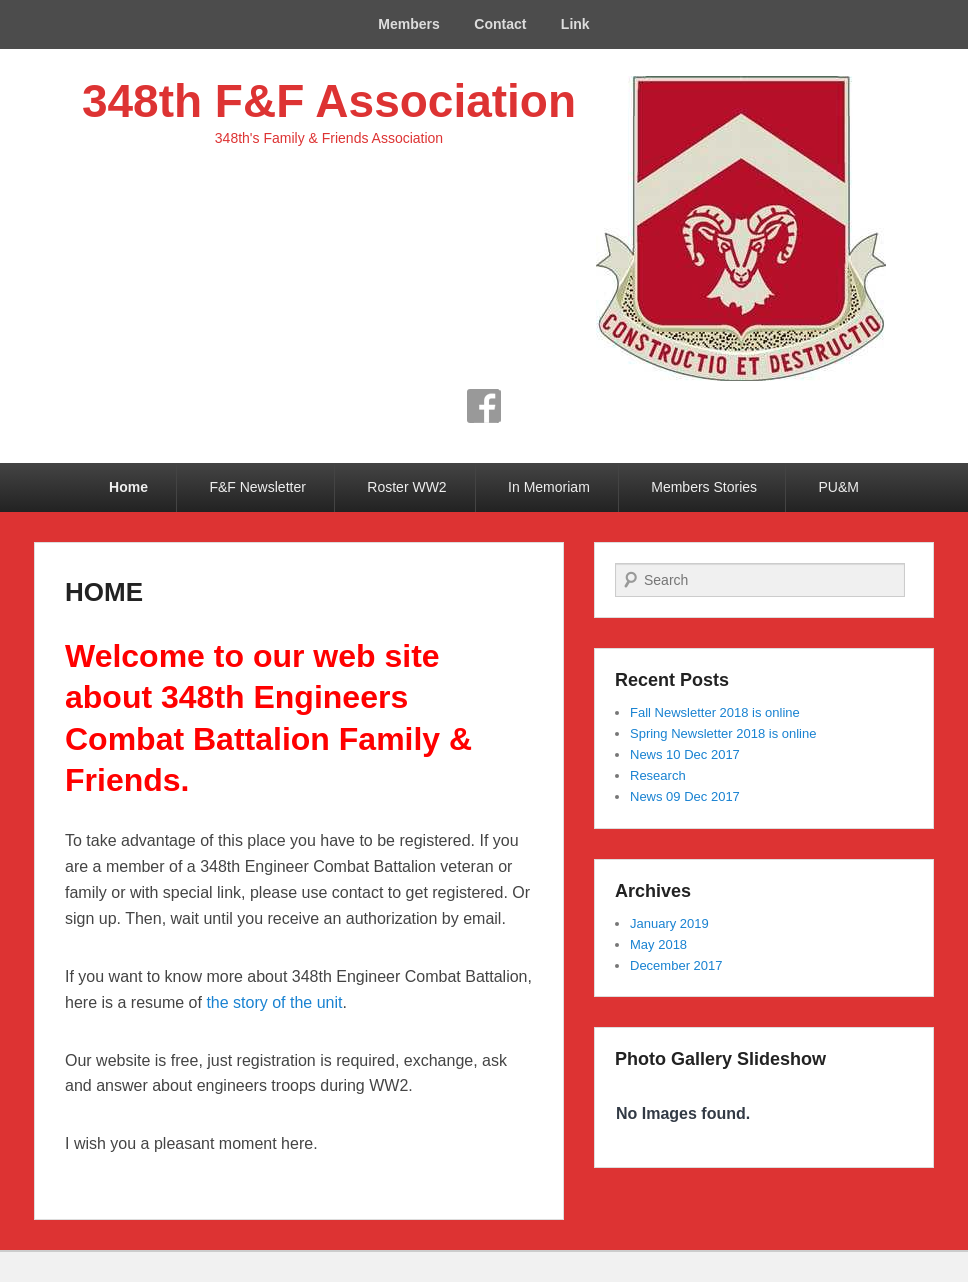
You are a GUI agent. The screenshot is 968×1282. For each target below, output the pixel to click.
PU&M (839, 487)
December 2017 (676, 965)
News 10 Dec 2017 (685, 754)
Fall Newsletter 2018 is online (715, 712)
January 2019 (669, 923)
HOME (104, 592)
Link (575, 24)
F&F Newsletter (257, 487)
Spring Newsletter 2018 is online (723, 733)
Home (128, 487)
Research (658, 775)
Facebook (484, 406)
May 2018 (658, 944)
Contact (500, 24)
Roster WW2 (406, 487)
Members (408, 24)
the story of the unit (274, 1002)
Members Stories (704, 487)
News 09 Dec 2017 (685, 796)
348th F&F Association (329, 101)
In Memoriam (549, 487)
